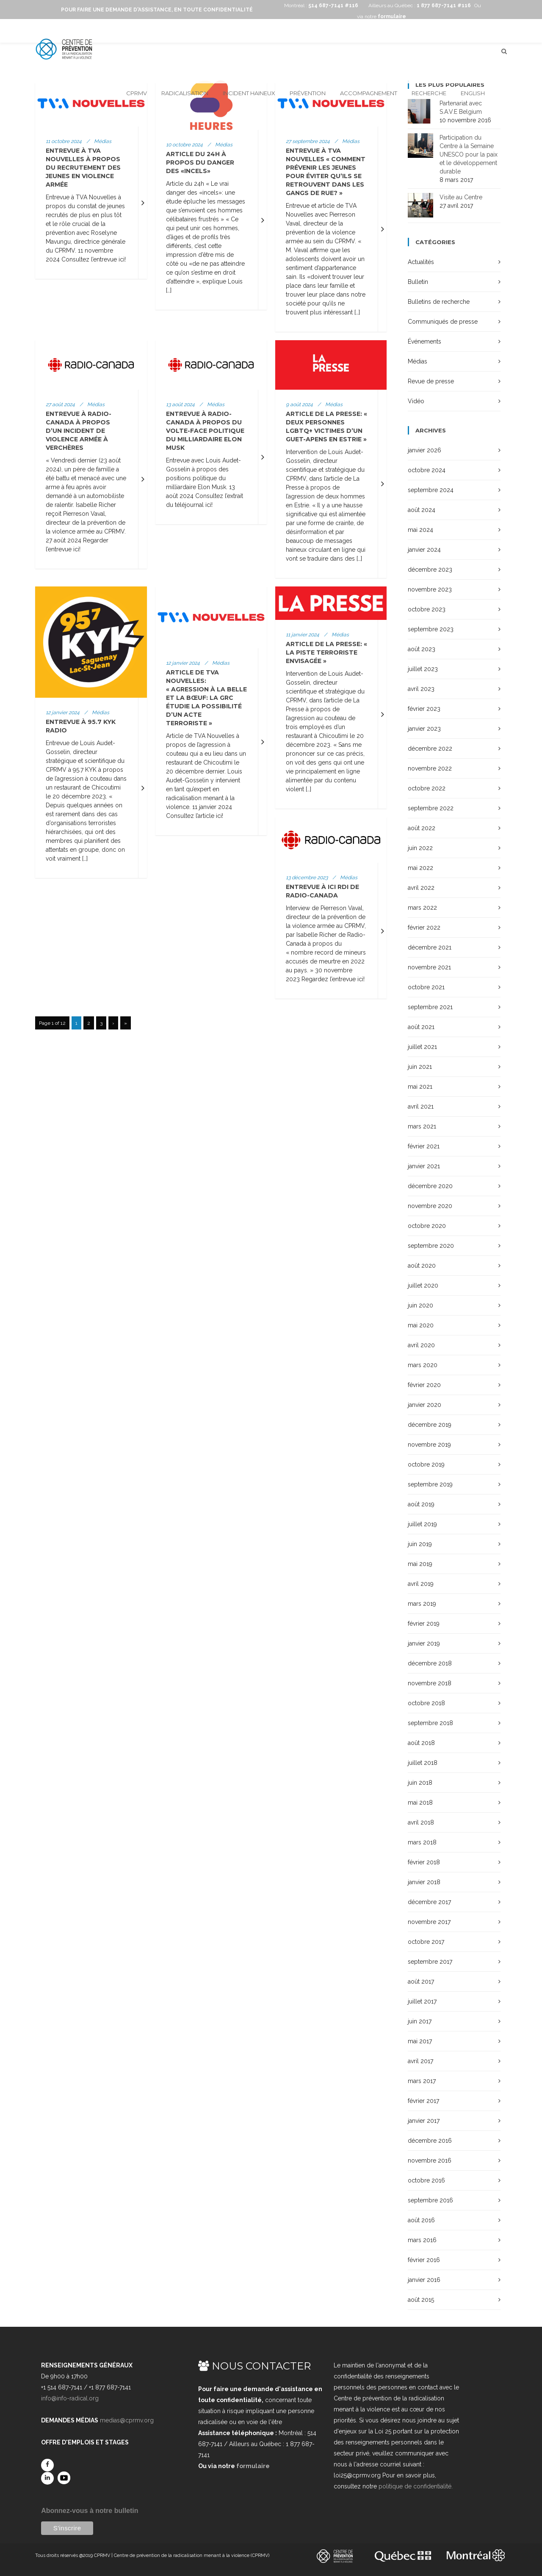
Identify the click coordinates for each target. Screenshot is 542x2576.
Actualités (421, 262)
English (473, 93)
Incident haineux (249, 93)
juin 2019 (420, 1544)
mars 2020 (422, 1365)
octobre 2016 (426, 2180)
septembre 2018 (430, 1723)
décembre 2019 (429, 1424)
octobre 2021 (426, 987)
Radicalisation (184, 93)
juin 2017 (419, 2021)
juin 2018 (420, 1782)
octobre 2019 (426, 1464)
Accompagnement (368, 93)
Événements (424, 341)
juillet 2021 (422, 1046)
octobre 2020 (427, 1225)
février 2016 (424, 2260)
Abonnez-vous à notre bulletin (89, 2510)
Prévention (308, 93)
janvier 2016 (424, 2279)
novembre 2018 (429, 1683)
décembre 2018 (430, 1663)
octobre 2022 (426, 788)
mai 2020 (421, 1325)
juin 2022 (420, 848)
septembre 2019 (430, 1484)
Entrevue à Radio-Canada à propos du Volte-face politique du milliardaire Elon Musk (205, 430)
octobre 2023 (426, 609)
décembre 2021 (429, 947)
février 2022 (424, 927)
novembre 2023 (430, 589)
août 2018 (421, 1742)
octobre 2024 (426, 470)
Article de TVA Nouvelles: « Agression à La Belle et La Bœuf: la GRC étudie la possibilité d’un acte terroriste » (206, 698)
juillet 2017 (422, 2001)
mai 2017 (420, 2041)
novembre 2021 (429, 967)
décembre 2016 (430, 2140)
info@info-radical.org (70, 2398)
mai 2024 (420, 529)
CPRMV (136, 93)
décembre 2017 (429, 1902)
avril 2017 (420, 2061)
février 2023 (424, 708)
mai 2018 (420, 1802)
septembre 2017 (430, 1961)
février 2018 (424, 1862)
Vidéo (416, 401)
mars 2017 (422, 2081)
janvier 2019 (424, 1643)
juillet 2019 (422, 1524)
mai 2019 (420, 1563)
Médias (417, 361)
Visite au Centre (461, 197)
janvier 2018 (424, 1882)
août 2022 (421, 828)
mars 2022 (422, 907)
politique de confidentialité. (416, 2486)
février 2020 (424, 1385)
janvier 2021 (424, 1166)
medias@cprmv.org (127, 2420)
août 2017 (421, 1981)
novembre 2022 (430, 768)
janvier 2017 (424, 2120)
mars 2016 (422, 2240)
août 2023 (421, 649)
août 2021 (421, 1027)
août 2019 (421, 1504)
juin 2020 (420, 1305)
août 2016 (421, 2220)
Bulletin (418, 281)
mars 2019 (422, 1603)
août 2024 (421, 509)
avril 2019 (421, 1583)
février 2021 (424, 1146)
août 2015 (421, 2299)
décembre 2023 (430, 569)
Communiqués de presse (443, 321)
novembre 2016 (429, 2160)
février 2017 (423, 2100)
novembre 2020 (430, 1206)
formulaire (253, 2466)
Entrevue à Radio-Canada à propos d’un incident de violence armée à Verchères (78, 430)
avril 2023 (421, 688)
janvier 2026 (424, 450)
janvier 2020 (424, 1404)
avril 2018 (421, 1822)
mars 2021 (422, 1126)
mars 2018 (422, 1842)
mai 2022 (420, 867)
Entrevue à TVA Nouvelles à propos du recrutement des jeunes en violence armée (83, 167)
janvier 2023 (424, 728)
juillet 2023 (423, 669)
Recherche (429, 93)
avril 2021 (421, 1106)
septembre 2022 (431, 808)
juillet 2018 (422, 1762)
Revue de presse (431, 381)
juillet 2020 (423, 1285)
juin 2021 (420, 1066)
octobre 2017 (426, 1941)
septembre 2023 (431, 629)
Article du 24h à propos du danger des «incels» (200, 162)
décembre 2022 (430, 748)
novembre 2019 (429, 1444)
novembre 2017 (429, 1921)
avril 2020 (421, 1345)
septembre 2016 (430, 2200)
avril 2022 (421, 887)
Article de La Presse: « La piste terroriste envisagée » (326, 652)
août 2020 (422, 1265)
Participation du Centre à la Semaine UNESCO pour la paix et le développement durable (469, 154)
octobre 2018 (426, 1703)
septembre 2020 (431, 1245)
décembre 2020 (430, 1186)
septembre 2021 (430, 1007)
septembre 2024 (431, 490)
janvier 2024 (424, 549)
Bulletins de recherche (439, 301)
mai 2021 (420, 1086)
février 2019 (424, 1623)
